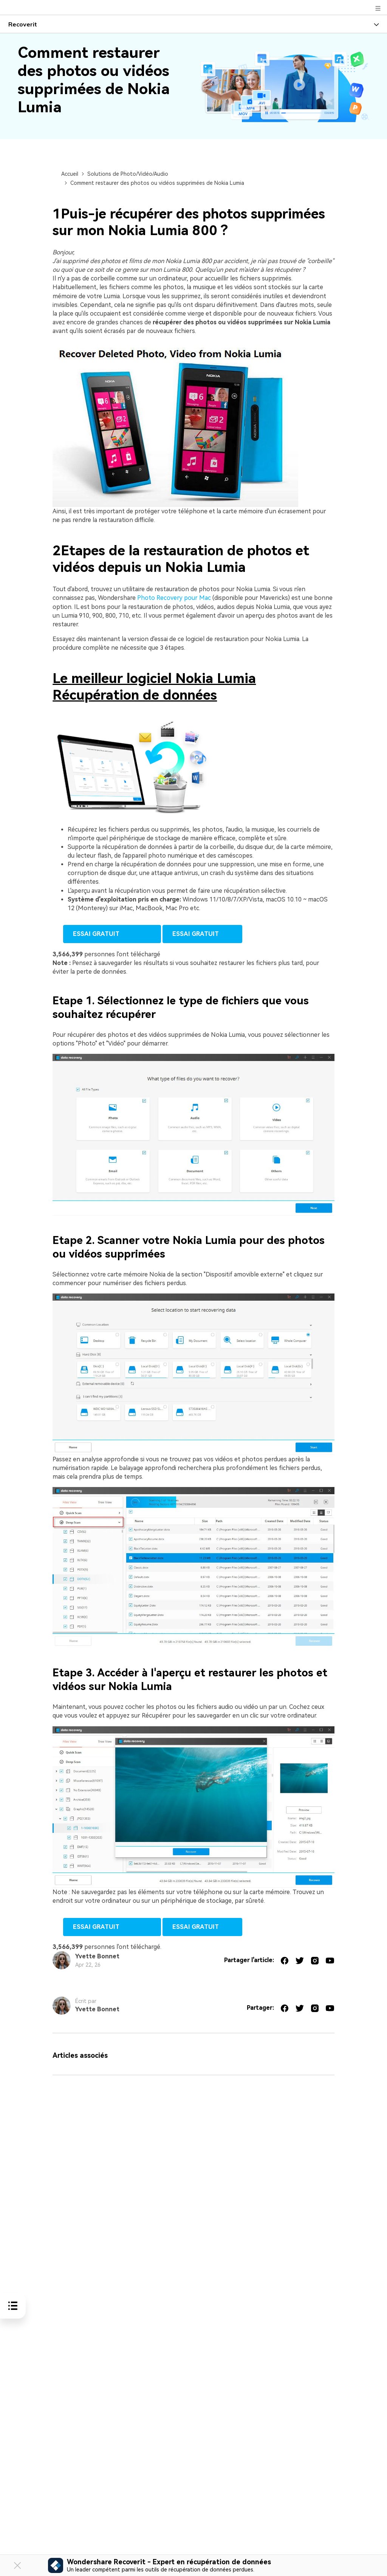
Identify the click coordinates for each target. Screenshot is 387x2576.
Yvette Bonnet (97, 1956)
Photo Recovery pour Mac (174, 597)
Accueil (69, 174)
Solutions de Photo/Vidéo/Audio (127, 174)
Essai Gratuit (112, 934)
